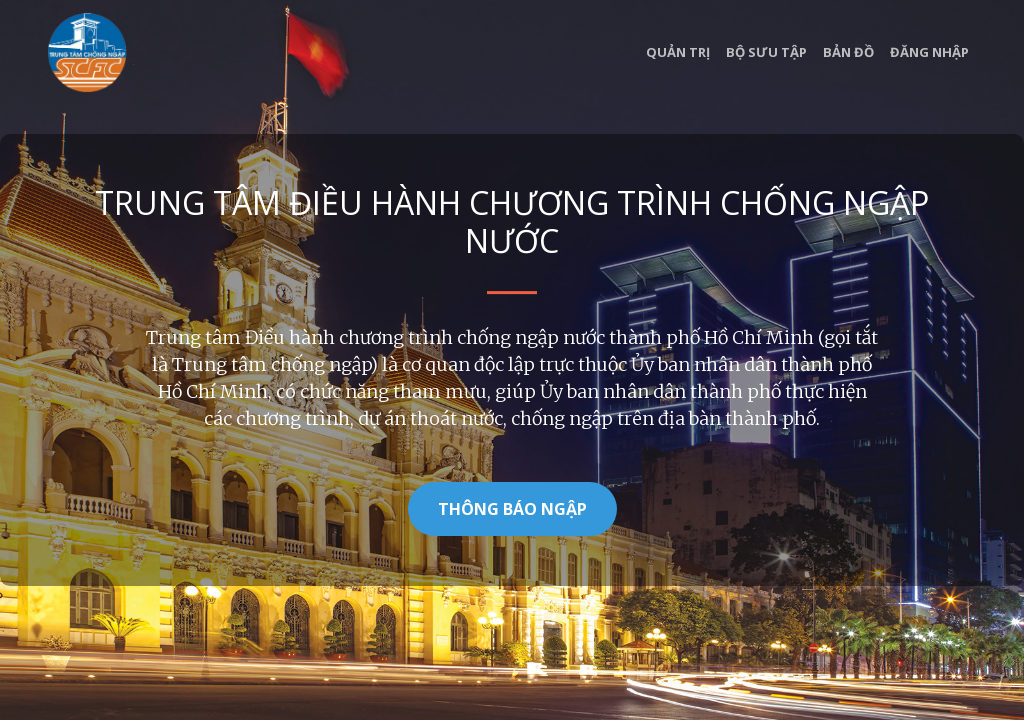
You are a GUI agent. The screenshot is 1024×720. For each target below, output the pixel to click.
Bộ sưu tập (766, 52)
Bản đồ (848, 52)
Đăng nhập (929, 52)
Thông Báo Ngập (512, 509)
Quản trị (678, 52)
